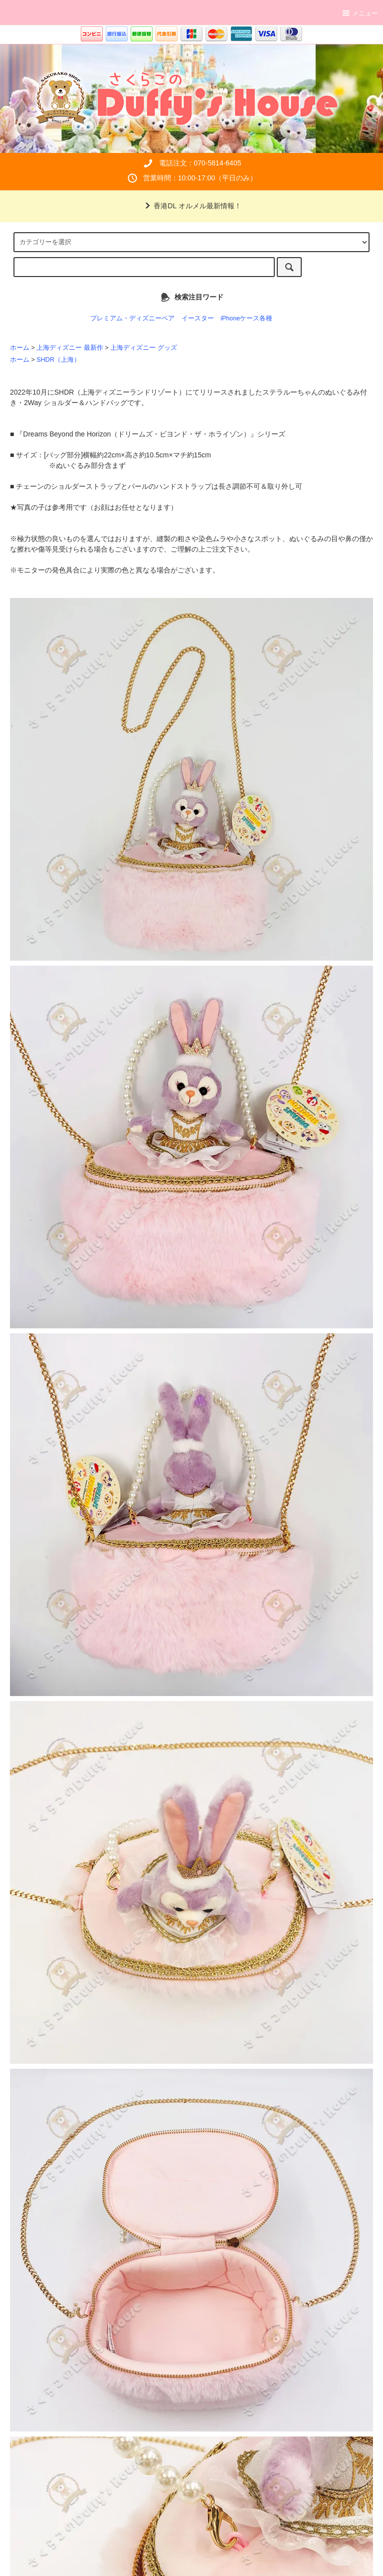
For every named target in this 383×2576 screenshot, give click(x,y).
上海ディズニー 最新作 (69, 347)
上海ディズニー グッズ (143, 347)
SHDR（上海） (58, 359)
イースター (198, 318)
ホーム (19, 347)
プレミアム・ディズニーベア (132, 318)
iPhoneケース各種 (246, 318)
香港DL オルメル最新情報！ (191, 206)
